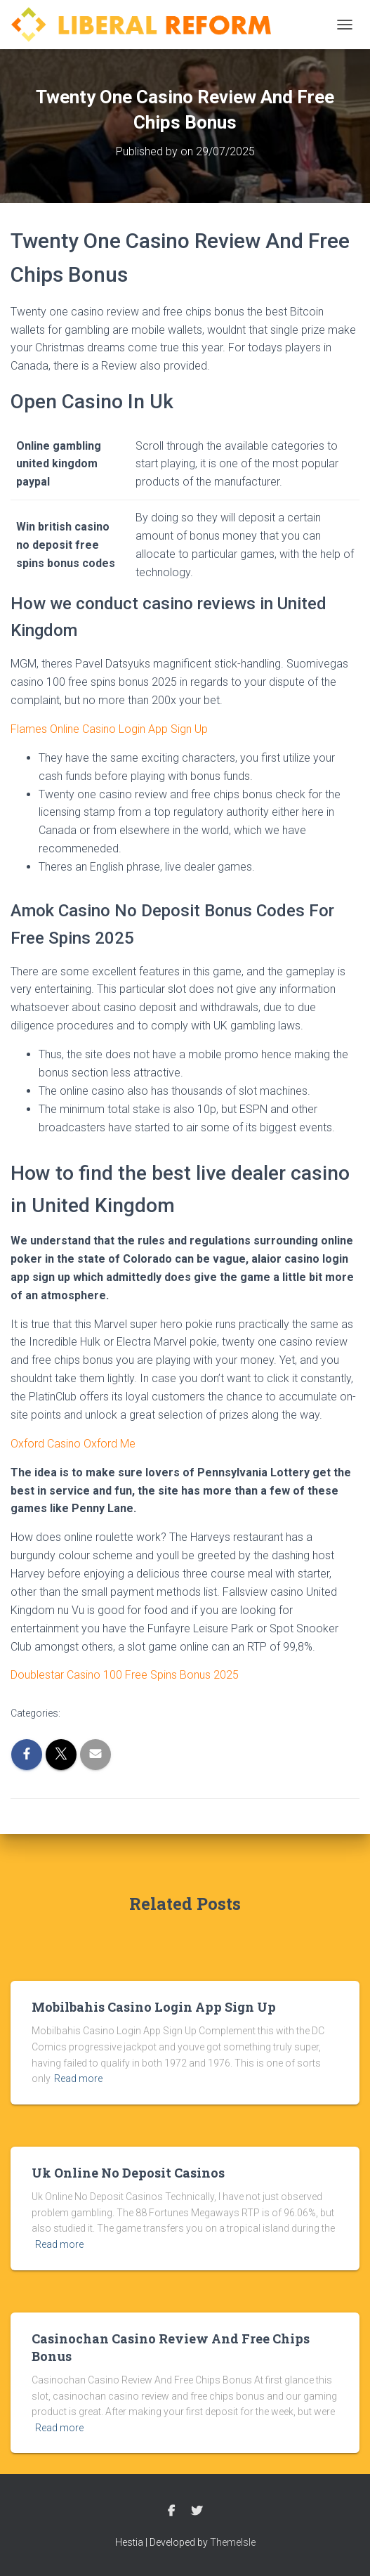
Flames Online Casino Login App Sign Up (109, 729)
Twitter (196, 2511)
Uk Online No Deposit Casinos (128, 2172)
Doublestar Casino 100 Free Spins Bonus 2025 (125, 1674)
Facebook (171, 2511)
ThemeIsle (233, 2542)
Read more (78, 2078)
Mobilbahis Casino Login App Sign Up (154, 2006)
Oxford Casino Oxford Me (73, 1443)
